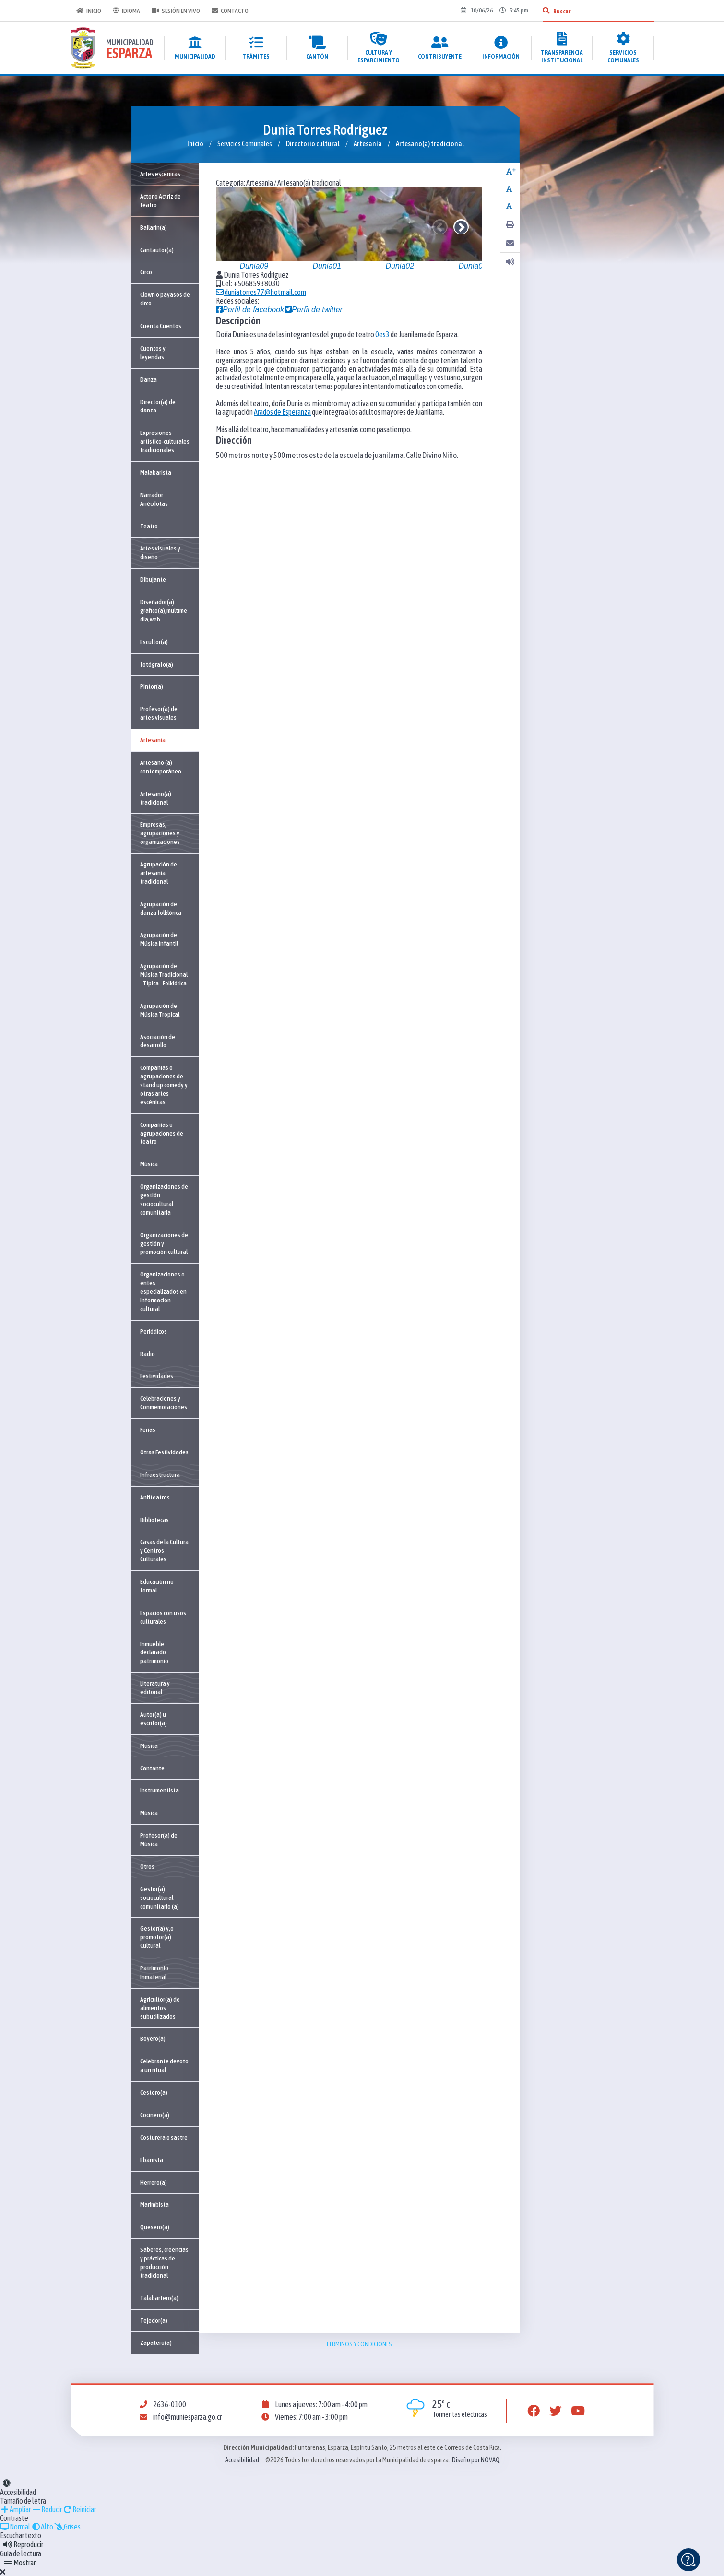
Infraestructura (160, 1474)
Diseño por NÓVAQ (476, 2460)
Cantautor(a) (157, 250)
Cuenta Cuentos (160, 325)
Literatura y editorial (155, 1687)
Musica (149, 1745)
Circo (146, 272)
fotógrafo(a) (156, 664)
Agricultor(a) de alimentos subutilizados (160, 2007)
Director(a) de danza (158, 406)
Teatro (149, 526)
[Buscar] (546, 10)
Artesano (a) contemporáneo (160, 767)
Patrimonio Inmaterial (154, 1972)
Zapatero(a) (156, 2342)
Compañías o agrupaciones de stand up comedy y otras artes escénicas (164, 1085)
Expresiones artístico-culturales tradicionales (165, 441)
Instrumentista (159, 1790)
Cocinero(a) (154, 2115)
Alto (42, 2526)
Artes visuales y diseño (160, 552)
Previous (440, 226)
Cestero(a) (153, 2092)
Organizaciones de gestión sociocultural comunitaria (164, 1199)
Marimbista (154, 2204)
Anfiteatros (155, 1497)
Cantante (152, 1768)
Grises (67, 2526)
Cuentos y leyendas (153, 352)
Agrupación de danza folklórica (160, 908)
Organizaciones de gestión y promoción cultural (164, 1243)
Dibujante (153, 579)
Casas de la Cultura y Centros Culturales (164, 1550)
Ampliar (15, 2509)
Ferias (147, 1429)
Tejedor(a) (153, 2320)
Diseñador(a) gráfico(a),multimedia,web (163, 610)
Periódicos (153, 1331)
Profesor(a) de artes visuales (159, 713)
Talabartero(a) (159, 2298)
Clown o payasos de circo (165, 299)
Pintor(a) (151, 686)
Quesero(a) (154, 2227)
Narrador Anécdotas (154, 499)
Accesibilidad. (243, 2460)
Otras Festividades (164, 1452)
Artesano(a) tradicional (430, 144)
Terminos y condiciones (359, 2344)
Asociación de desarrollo (157, 1041)
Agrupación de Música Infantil (159, 939)
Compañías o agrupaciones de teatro (161, 1133)
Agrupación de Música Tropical (159, 1010)
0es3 (383, 334)
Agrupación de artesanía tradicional (158, 872)
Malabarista (155, 472)
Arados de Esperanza (282, 412)
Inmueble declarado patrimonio (154, 1652)
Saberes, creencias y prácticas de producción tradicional (164, 2262)
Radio (147, 1354)
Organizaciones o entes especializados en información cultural (163, 1291)
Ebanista (151, 2160)
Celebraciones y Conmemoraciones (163, 1402)
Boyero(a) (153, 2038)
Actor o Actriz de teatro (160, 200)
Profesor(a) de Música (159, 1839)
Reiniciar (79, 2509)
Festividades (156, 1376)
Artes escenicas (160, 173)
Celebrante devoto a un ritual (164, 2065)
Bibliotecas (154, 1519)
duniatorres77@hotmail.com (261, 292)
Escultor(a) (154, 641)
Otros (147, 1866)
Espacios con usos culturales (163, 1617)
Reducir (47, 2509)
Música (149, 1164)
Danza (148, 379)
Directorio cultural (313, 144)
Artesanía (368, 144)
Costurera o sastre (164, 2137)
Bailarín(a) (153, 227)
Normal (15, 2526)
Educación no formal (157, 1586)
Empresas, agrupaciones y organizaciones (160, 832)
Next (461, 226)
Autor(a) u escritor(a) (153, 1718)
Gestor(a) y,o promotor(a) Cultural (157, 1936)
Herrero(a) (153, 2182)
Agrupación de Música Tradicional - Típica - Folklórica (164, 974)
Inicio (88, 10)
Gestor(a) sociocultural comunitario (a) (159, 1897)
